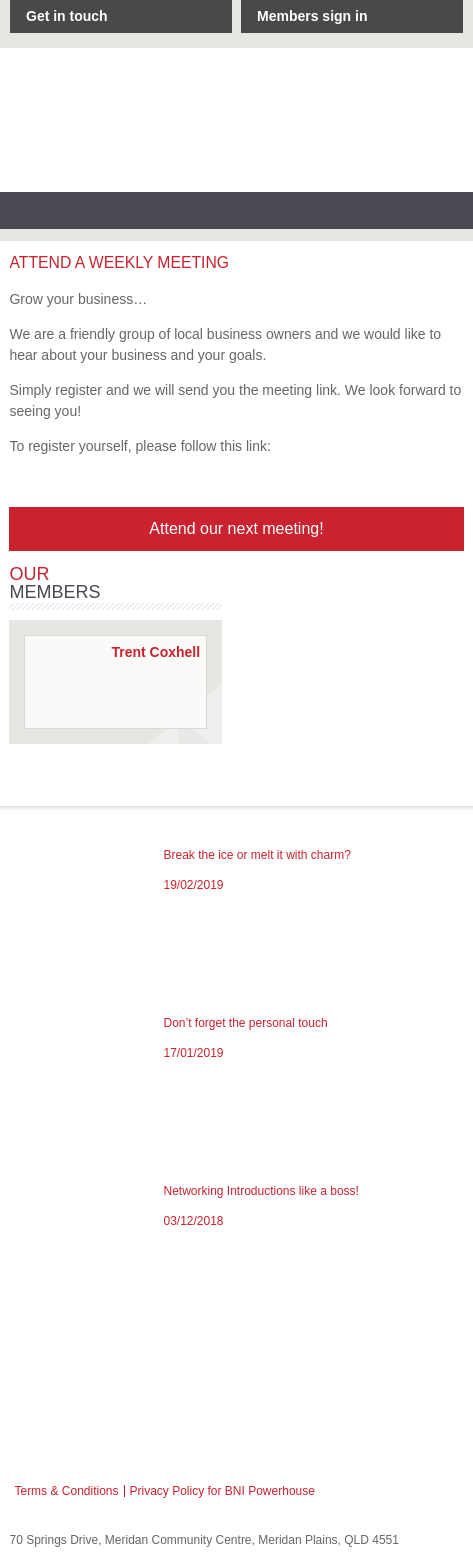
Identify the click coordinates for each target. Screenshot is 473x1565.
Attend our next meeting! (236, 528)
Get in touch (67, 16)
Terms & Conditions (66, 1491)
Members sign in (312, 16)
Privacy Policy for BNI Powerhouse (222, 1491)
